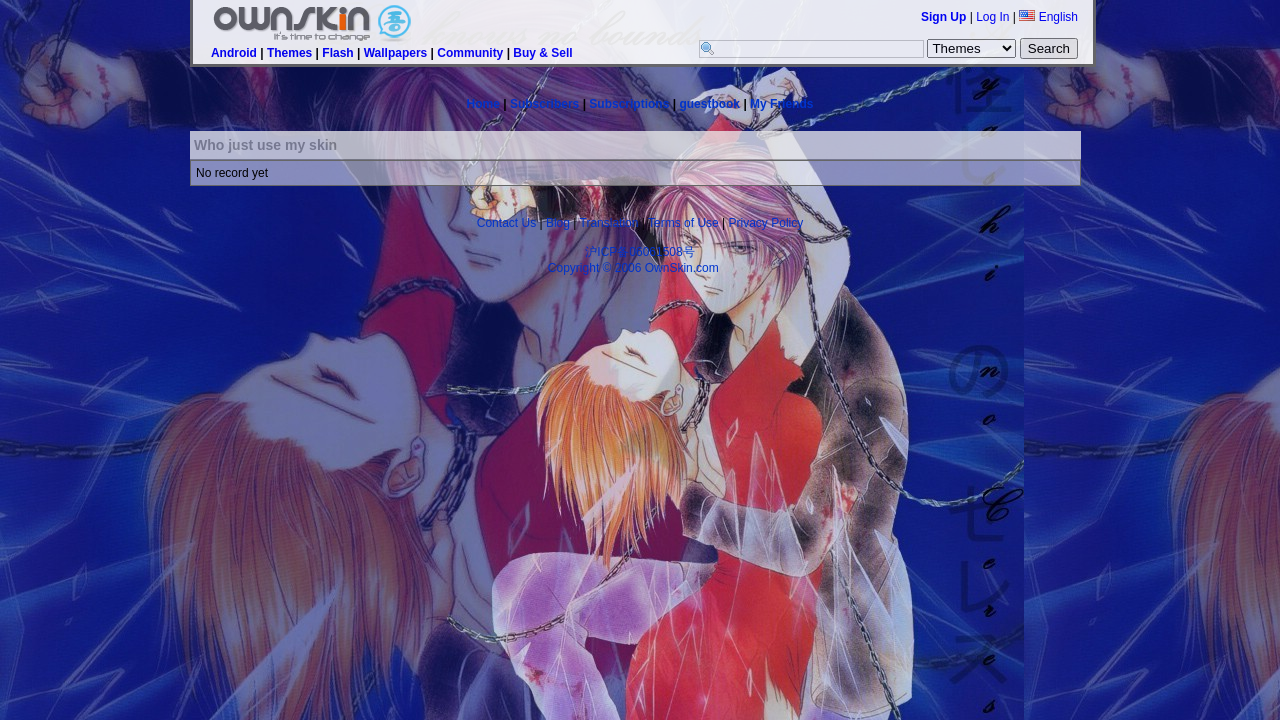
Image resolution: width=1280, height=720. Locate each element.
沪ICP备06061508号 (639, 252)
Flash (337, 53)
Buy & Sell (542, 53)
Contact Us (506, 223)
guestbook (709, 104)
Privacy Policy (766, 223)
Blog (558, 223)
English (1048, 17)
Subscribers (544, 104)
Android (234, 53)
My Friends (781, 104)
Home (483, 104)
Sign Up (943, 17)
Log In (992, 17)
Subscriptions (629, 104)
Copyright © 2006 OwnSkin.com (633, 268)
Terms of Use (683, 223)
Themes (289, 53)
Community (470, 53)
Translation (609, 223)
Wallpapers (396, 53)
